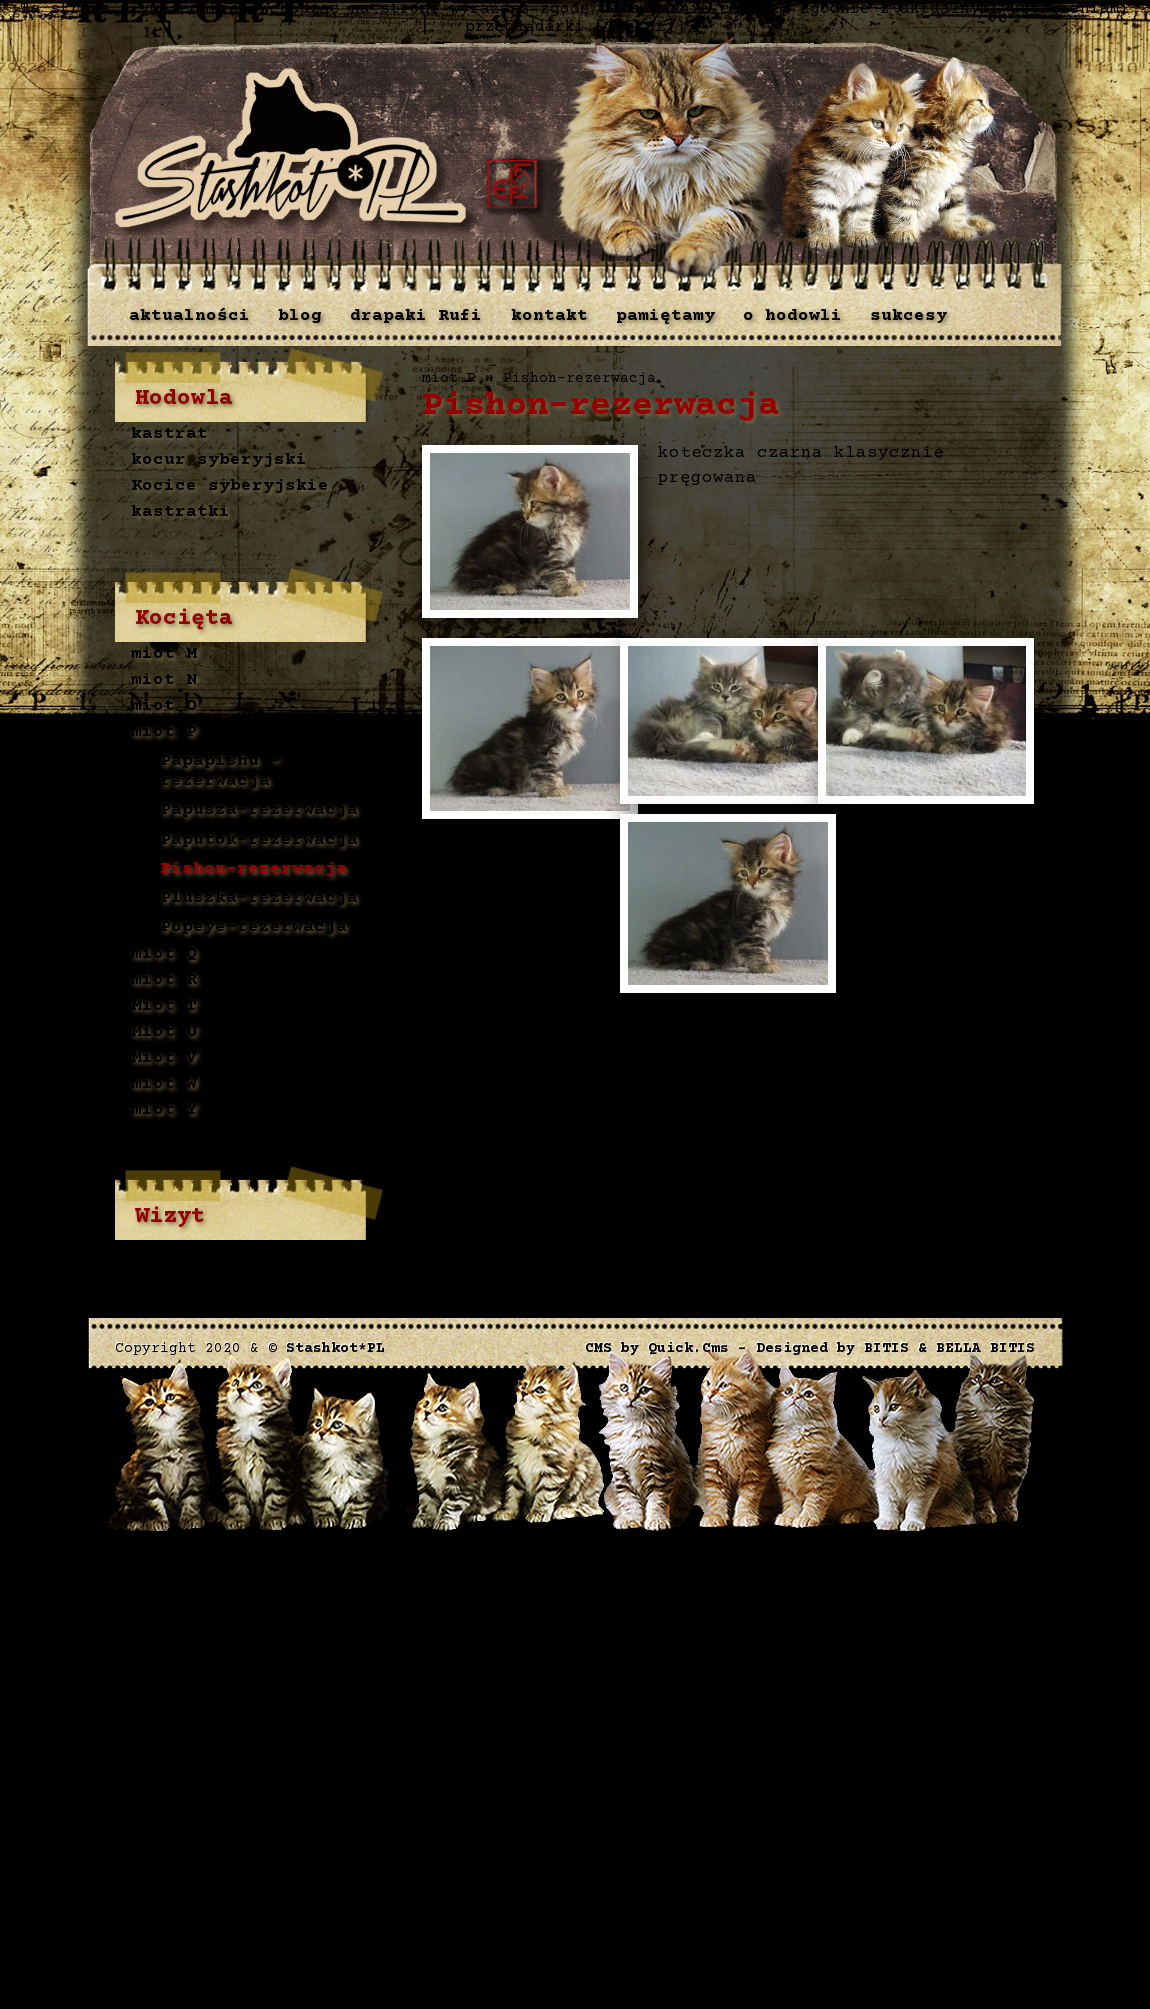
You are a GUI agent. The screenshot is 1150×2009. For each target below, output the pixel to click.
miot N (164, 681)
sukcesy (908, 316)
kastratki (180, 513)
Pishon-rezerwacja (253, 869)
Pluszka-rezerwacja (259, 898)
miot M (164, 655)
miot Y (164, 1110)
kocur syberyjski (219, 461)
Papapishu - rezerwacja (220, 771)
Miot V (164, 1058)
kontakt (549, 316)
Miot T (164, 1006)
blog (300, 316)
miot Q (164, 954)
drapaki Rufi (416, 316)
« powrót (534, 1024)
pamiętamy (665, 316)
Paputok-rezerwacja (259, 840)
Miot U (164, 1032)
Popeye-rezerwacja (253, 928)
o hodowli (792, 316)
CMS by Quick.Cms (657, 1349)
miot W (164, 1084)
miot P (164, 733)
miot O (164, 707)
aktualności (189, 316)
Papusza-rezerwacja (259, 810)
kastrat (169, 435)
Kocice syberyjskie (230, 487)
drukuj (456, 1024)
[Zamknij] (640, 27)
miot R (164, 980)
